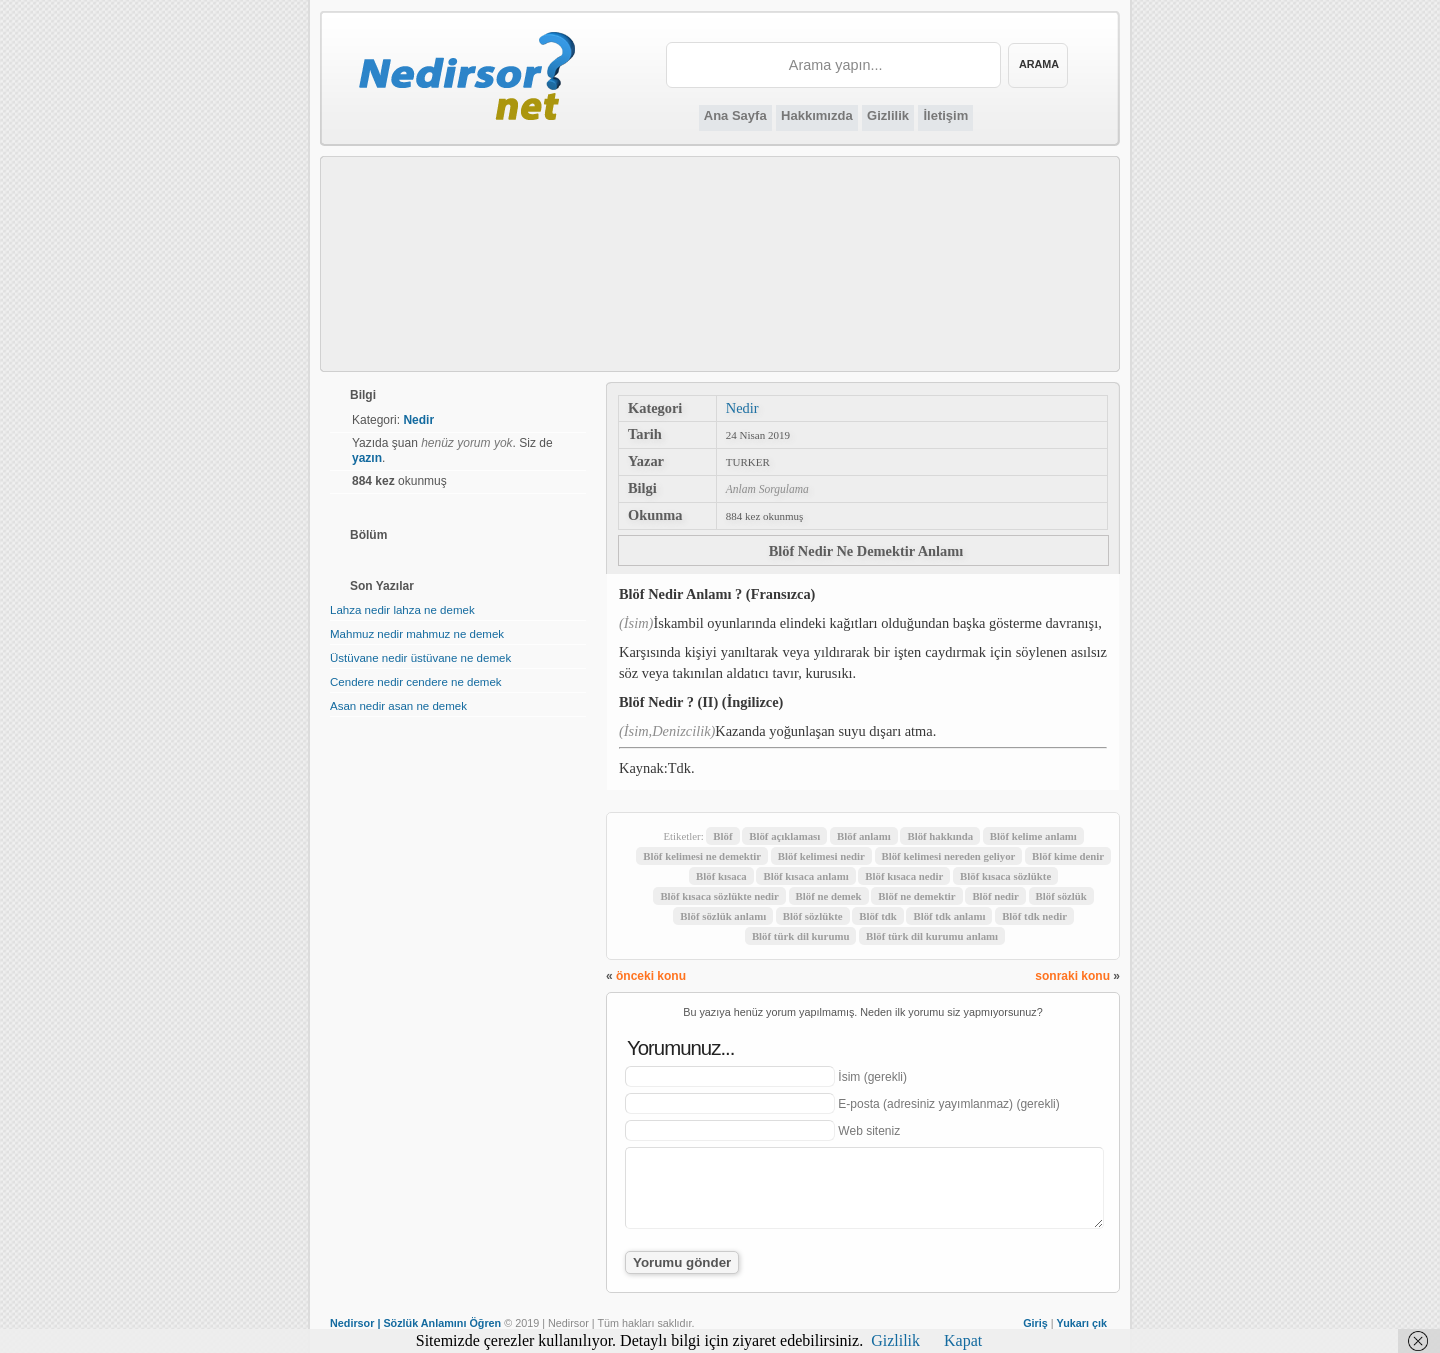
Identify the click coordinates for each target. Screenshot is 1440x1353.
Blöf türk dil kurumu (801, 936)
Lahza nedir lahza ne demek (402, 610)
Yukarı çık (1082, 1323)
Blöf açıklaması (784, 836)
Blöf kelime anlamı (1033, 836)
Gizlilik (888, 115)
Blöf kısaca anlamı (805, 876)
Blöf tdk (878, 916)
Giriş (1035, 1323)
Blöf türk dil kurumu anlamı (932, 936)
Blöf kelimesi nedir (821, 856)
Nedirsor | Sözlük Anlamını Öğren (415, 1323)
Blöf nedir (995, 896)
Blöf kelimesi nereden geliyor (949, 856)
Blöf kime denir (1068, 856)
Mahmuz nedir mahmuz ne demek (417, 634)
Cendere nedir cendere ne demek (416, 682)
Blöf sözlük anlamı (723, 916)
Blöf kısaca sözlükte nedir (719, 896)
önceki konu (651, 976)
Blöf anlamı (864, 836)
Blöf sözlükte (813, 916)
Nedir (742, 408)
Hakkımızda (817, 115)
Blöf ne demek (829, 896)
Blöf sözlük (1061, 896)
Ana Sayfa (735, 115)
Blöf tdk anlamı (949, 916)
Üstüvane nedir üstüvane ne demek (420, 658)
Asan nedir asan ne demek (398, 706)
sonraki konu (1072, 976)
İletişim (945, 115)
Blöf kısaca (721, 876)
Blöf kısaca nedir (904, 876)
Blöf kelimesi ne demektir (702, 856)
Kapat (963, 1340)
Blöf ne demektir (916, 896)
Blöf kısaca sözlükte (1005, 876)
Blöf (722, 836)
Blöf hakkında (940, 836)
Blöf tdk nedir (1034, 916)
